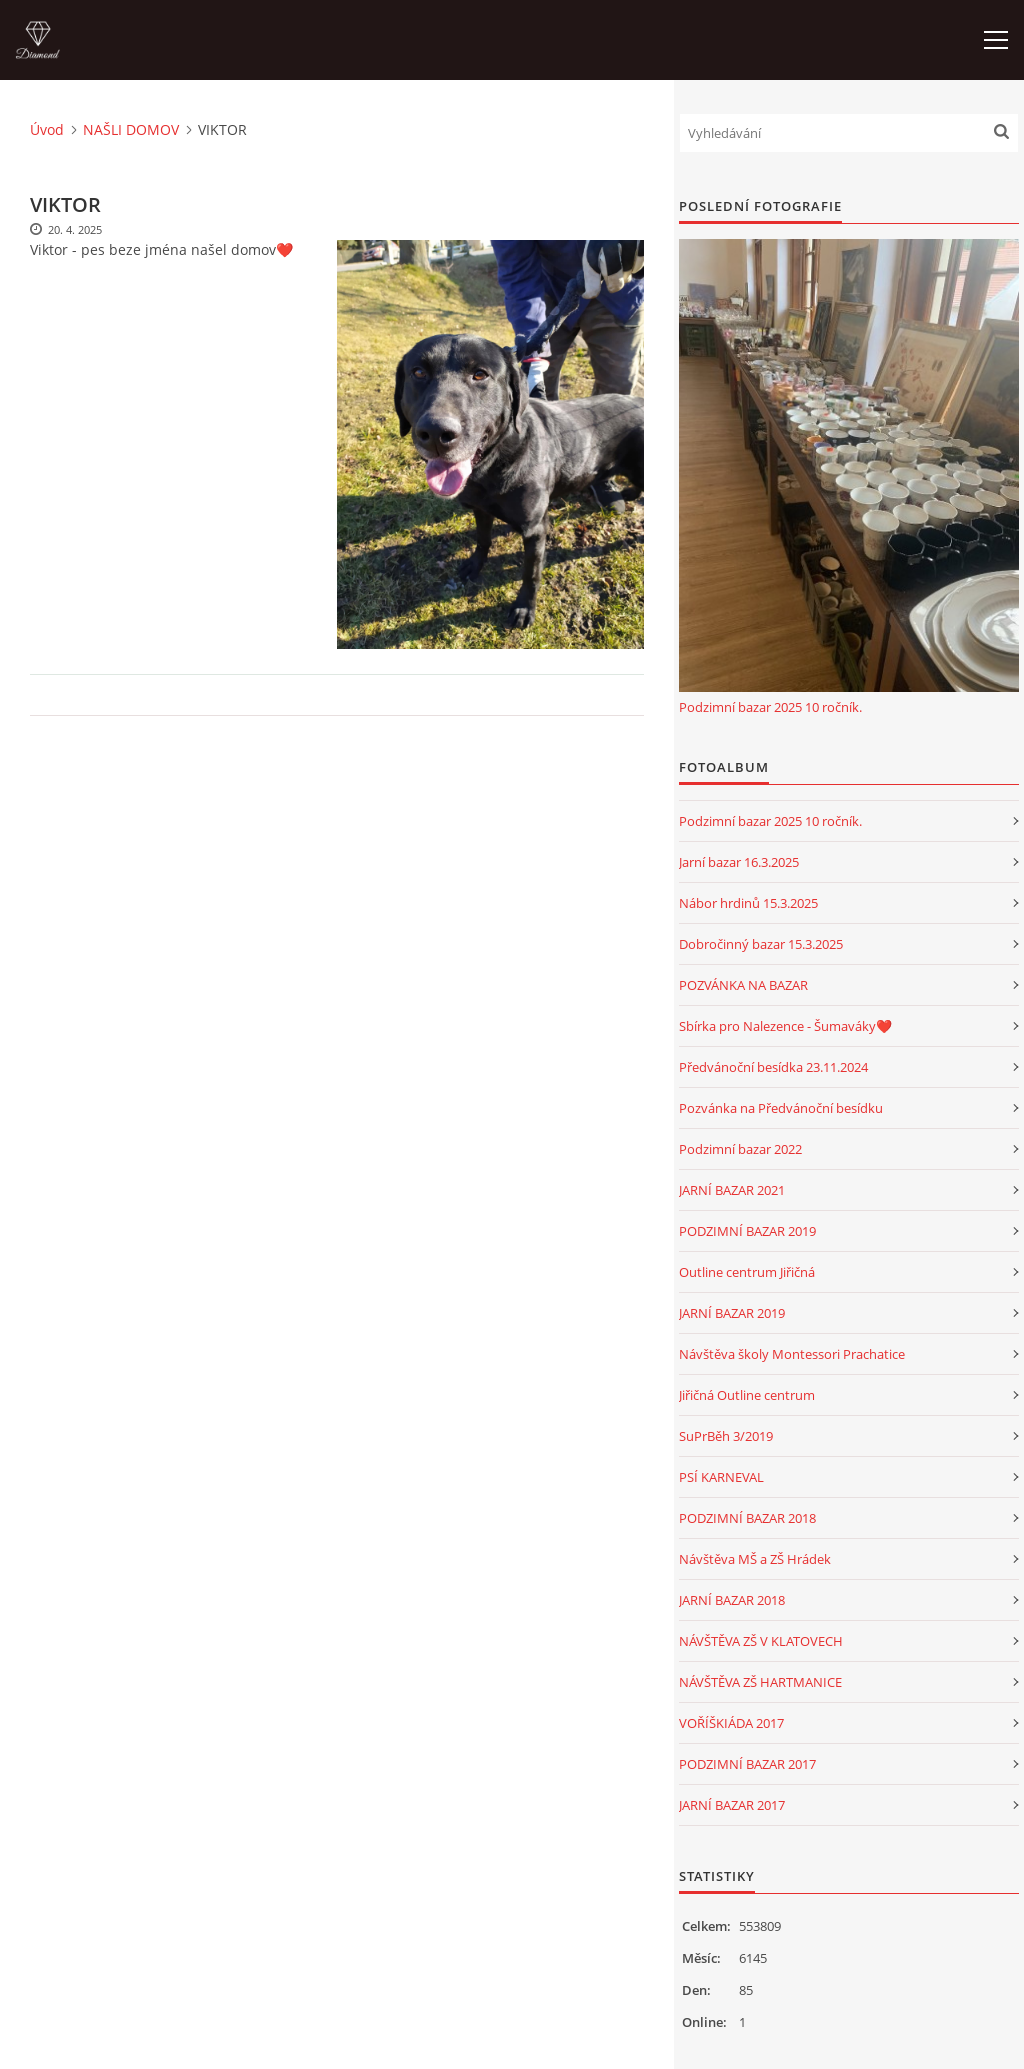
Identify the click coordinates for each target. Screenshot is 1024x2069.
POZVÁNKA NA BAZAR (743, 985)
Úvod (47, 129)
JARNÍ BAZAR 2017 (732, 1805)
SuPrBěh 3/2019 (726, 1436)
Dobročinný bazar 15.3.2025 (761, 944)
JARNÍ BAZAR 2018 (732, 1600)
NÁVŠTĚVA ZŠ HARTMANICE (760, 1682)
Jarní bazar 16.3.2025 (739, 862)
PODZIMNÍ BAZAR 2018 (747, 1518)
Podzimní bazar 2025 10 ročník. (770, 707)
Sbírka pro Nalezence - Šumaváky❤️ (785, 1026)
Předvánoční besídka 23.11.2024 (773, 1067)
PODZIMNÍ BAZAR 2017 (747, 1764)
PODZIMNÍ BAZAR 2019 (747, 1231)
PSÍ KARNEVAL (721, 1477)
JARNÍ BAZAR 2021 (732, 1190)
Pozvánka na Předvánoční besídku (781, 1108)
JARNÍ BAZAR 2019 (732, 1313)
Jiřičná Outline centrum (747, 1395)
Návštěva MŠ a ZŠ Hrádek (755, 1559)
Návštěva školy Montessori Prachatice (792, 1354)
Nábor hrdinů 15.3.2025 (748, 903)
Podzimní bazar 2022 (740, 1149)
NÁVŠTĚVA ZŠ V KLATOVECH (761, 1641)
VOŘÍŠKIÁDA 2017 (731, 1723)
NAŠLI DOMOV (131, 129)
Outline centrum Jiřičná (747, 1272)
